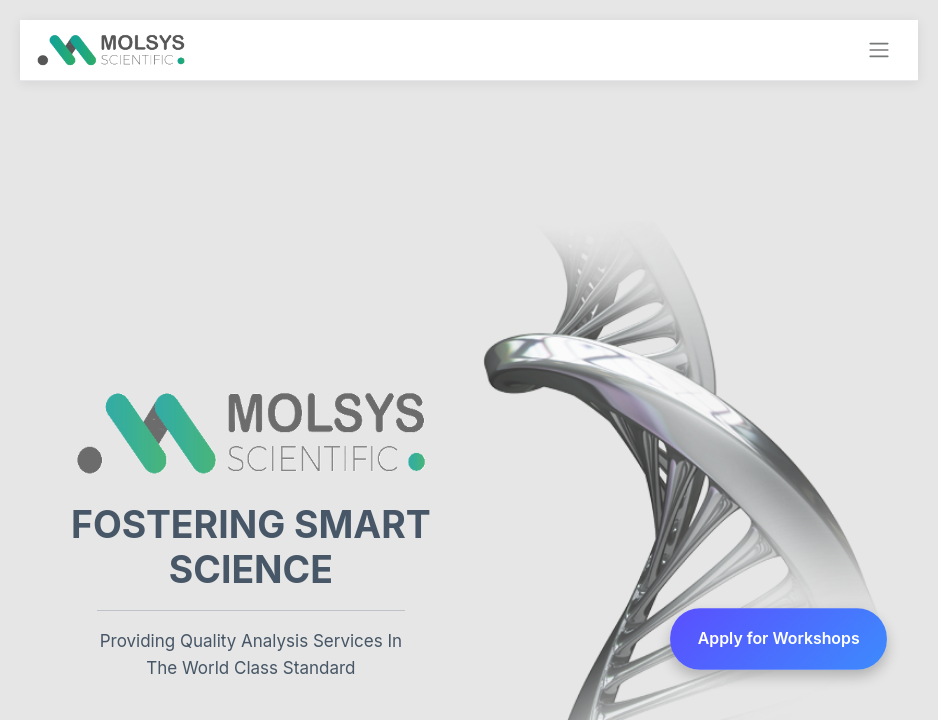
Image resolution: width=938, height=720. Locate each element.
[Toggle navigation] (879, 50)
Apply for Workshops (778, 638)
